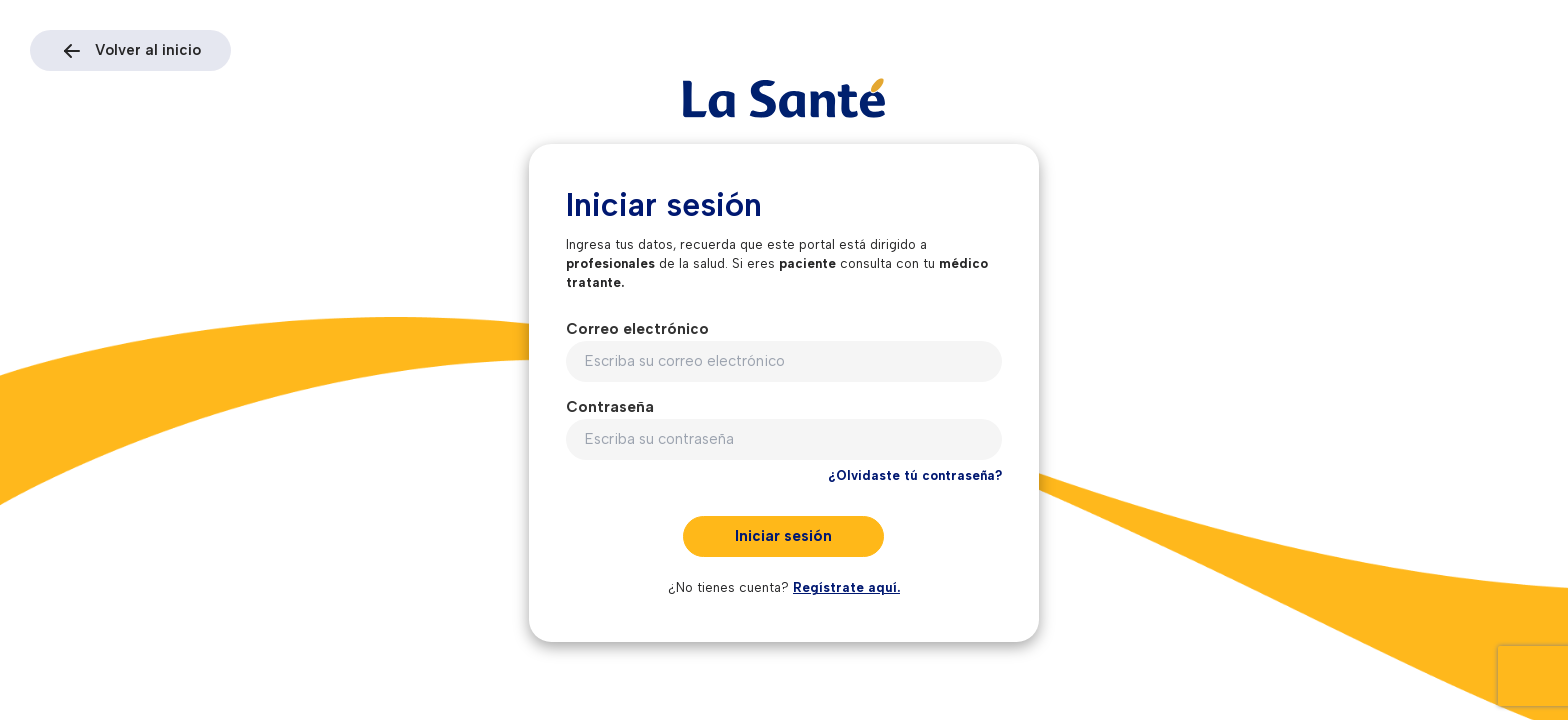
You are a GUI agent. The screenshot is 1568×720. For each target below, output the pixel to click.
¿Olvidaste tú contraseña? (915, 475)
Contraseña (610, 407)
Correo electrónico (637, 329)
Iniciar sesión (784, 536)
